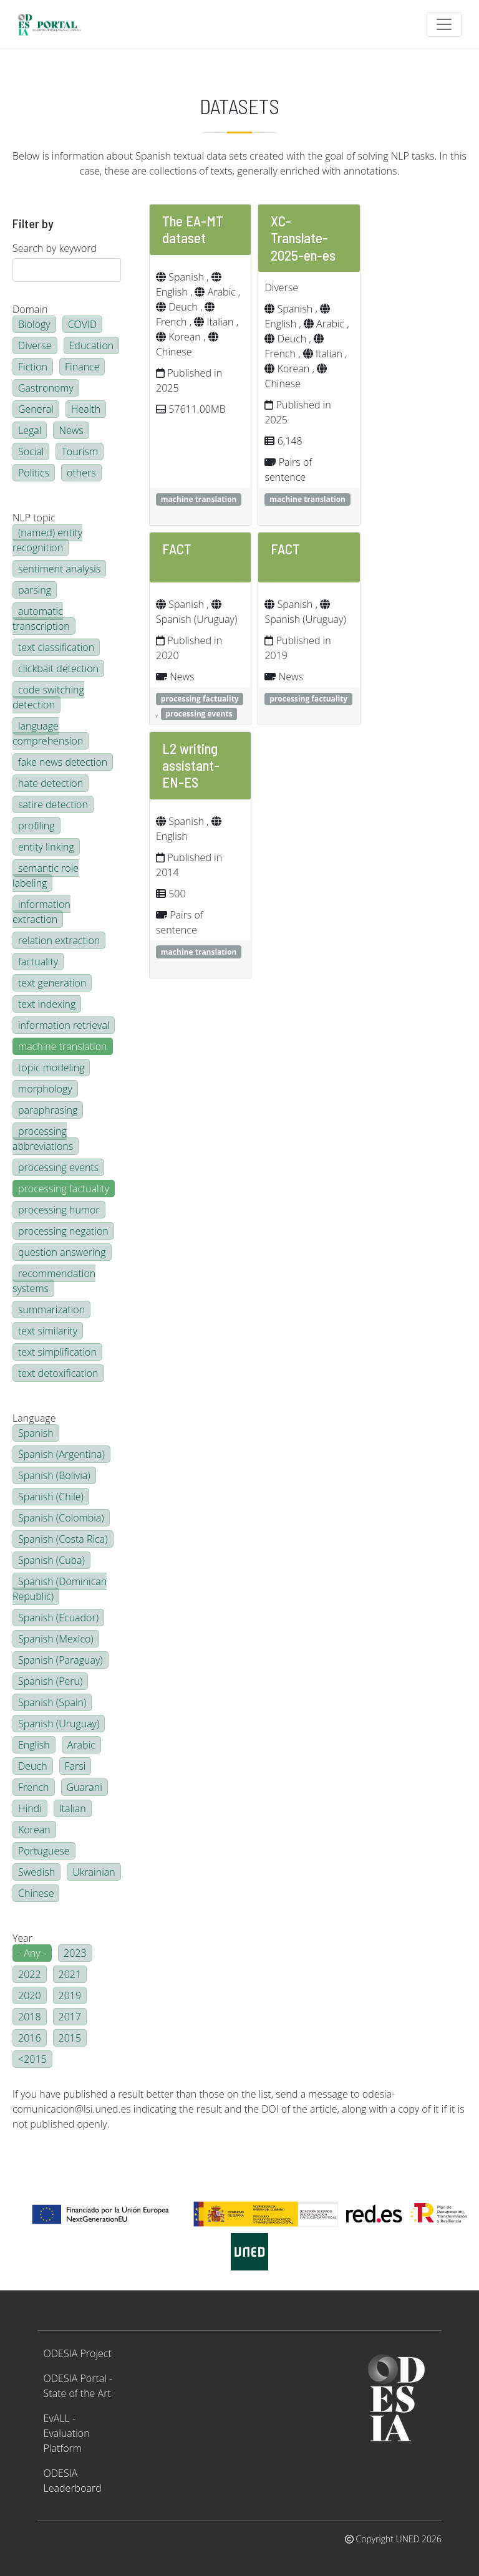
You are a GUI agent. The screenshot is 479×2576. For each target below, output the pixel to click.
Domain (29, 309)
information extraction (41, 911)
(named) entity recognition (47, 540)
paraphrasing (47, 1110)
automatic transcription (41, 618)
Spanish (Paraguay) (60, 1660)
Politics (33, 473)
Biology (34, 324)
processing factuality (63, 1188)
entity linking (46, 847)
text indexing (46, 1004)
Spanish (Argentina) (61, 1454)
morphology (45, 1089)
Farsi (75, 1766)
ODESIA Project (78, 2353)
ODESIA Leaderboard (73, 2480)
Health (85, 409)
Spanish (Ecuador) (58, 1617)
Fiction (32, 367)
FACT (176, 548)
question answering (62, 1252)
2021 (70, 1974)
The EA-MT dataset (192, 229)
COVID (82, 324)
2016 (29, 2038)
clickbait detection (58, 668)
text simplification (57, 1352)
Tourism (79, 451)
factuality (38, 961)
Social (31, 451)
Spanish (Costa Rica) (63, 1539)
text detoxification (58, 1373)
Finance (82, 367)
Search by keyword (54, 248)
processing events (58, 1167)
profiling (36, 825)
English (34, 1745)
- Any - (32, 1953)
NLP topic (34, 517)
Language (34, 1418)
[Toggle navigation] (444, 24)
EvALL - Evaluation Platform (67, 2433)
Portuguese (44, 1851)
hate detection (50, 783)
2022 (29, 1974)
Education (91, 345)
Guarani (84, 1787)
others (81, 473)
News (71, 430)
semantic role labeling (45, 875)
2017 (70, 2017)
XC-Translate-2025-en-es (303, 237)
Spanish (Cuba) (51, 1560)
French (33, 1787)
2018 (29, 2017)
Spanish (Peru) (50, 1681)
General (36, 409)
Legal (29, 430)
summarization (51, 1309)
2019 (70, 1995)
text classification (56, 647)
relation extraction (59, 940)
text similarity (47, 1331)
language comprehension (47, 733)
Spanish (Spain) (52, 1702)
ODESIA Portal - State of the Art (78, 2385)
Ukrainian (93, 1872)
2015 (70, 2038)
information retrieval (63, 1025)
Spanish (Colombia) (61, 1518)
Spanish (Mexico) (56, 1639)
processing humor (59, 1210)
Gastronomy (46, 388)
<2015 (32, 2059)
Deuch (32, 1766)
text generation (52, 983)
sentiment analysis (59, 569)
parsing (34, 590)
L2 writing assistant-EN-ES (191, 765)
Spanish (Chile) (51, 1496)
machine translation (62, 1046)
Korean (34, 1829)
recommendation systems (53, 1280)
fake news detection (62, 762)
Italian (72, 1808)
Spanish (36, 1433)
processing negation (63, 1231)
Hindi (30, 1808)
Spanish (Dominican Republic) (59, 1589)
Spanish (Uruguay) (58, 1723)
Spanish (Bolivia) (54, 1475)
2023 (75, 1953)
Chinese (36, 1893)
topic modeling (51, 1067)
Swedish (36, 1872)
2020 (29, 1995)
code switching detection (48, 697)
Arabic (81, 1745)
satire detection (53, 804)
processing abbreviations (42, 1138)
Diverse (35, 345)
